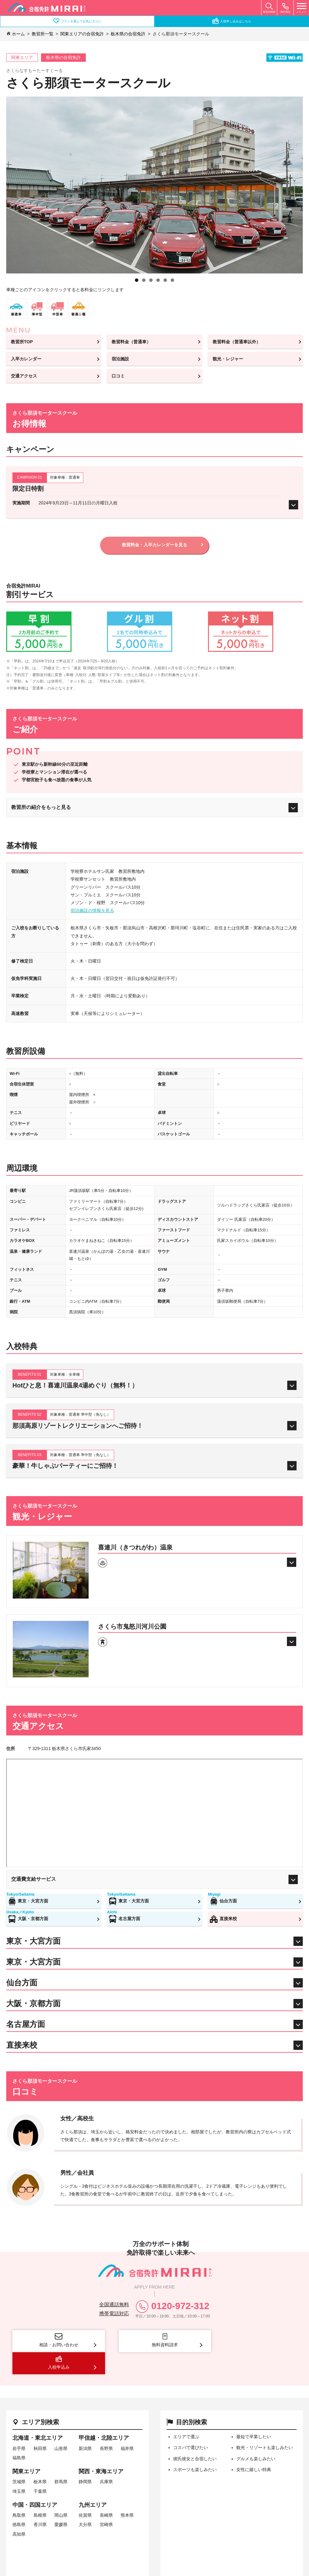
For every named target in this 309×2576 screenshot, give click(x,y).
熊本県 (127, 2493)
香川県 (40, 2502)
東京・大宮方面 (28, 1901)
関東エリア (26, 2449)
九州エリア (93, 2482)
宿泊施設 (120, 358)
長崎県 (106, 2493)
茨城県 (18, 2459)
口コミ (118, 375)
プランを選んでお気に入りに (77, 21)
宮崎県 (106, 2502)
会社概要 (24, 2538)
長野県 (106, 2426)
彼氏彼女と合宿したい (195, 2436)
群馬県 (60, 2459)
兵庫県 (106, 2459)
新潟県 (85, 2426)
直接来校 (223, 1919)
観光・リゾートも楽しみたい (264, 2425)
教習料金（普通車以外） (237, 341)
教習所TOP (22, 341)
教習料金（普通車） (131, 341)
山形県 (60, 2426)
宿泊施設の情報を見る (92, 910)
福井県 (127, 2426)
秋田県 (40, 2426)
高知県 (18, 2511)
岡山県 (60, 2493)
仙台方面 (223, 1901)
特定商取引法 (64, 2538)
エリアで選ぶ (186, 2414)
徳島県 (18, 2502)
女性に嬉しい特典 (253, 2447)
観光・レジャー (228, 358)
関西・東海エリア (101, 2449)
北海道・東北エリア (37, 2416)
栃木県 (40, 2459)
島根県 (40, 2493)
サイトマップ (29, 2543)
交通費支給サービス (154, 1879)
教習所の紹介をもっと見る (154, 807)
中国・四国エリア (34, 2482)
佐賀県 (85, 2493)
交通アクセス (24, 375)
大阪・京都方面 (28, 1919)
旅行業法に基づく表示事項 (124, 2538)
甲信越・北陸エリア (104, 2416)
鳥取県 (18, 2493)
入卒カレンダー (26, 358)
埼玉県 (18, 2468)
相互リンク (247, 2538)
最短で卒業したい (253, 2414)
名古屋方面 (124, 1919)
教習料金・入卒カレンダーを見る (154, 545)
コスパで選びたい (190, 2425)
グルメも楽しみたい (255, 2436)
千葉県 (40, 2468)
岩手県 (18, 2426)
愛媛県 (60, 2502)
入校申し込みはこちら (231, 21)
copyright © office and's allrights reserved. (253, 2571)
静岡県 (85, 2459)
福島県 (18, 2435)
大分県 (85, 2502)
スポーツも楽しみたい (195, 2447)
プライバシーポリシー (195, 2538)
